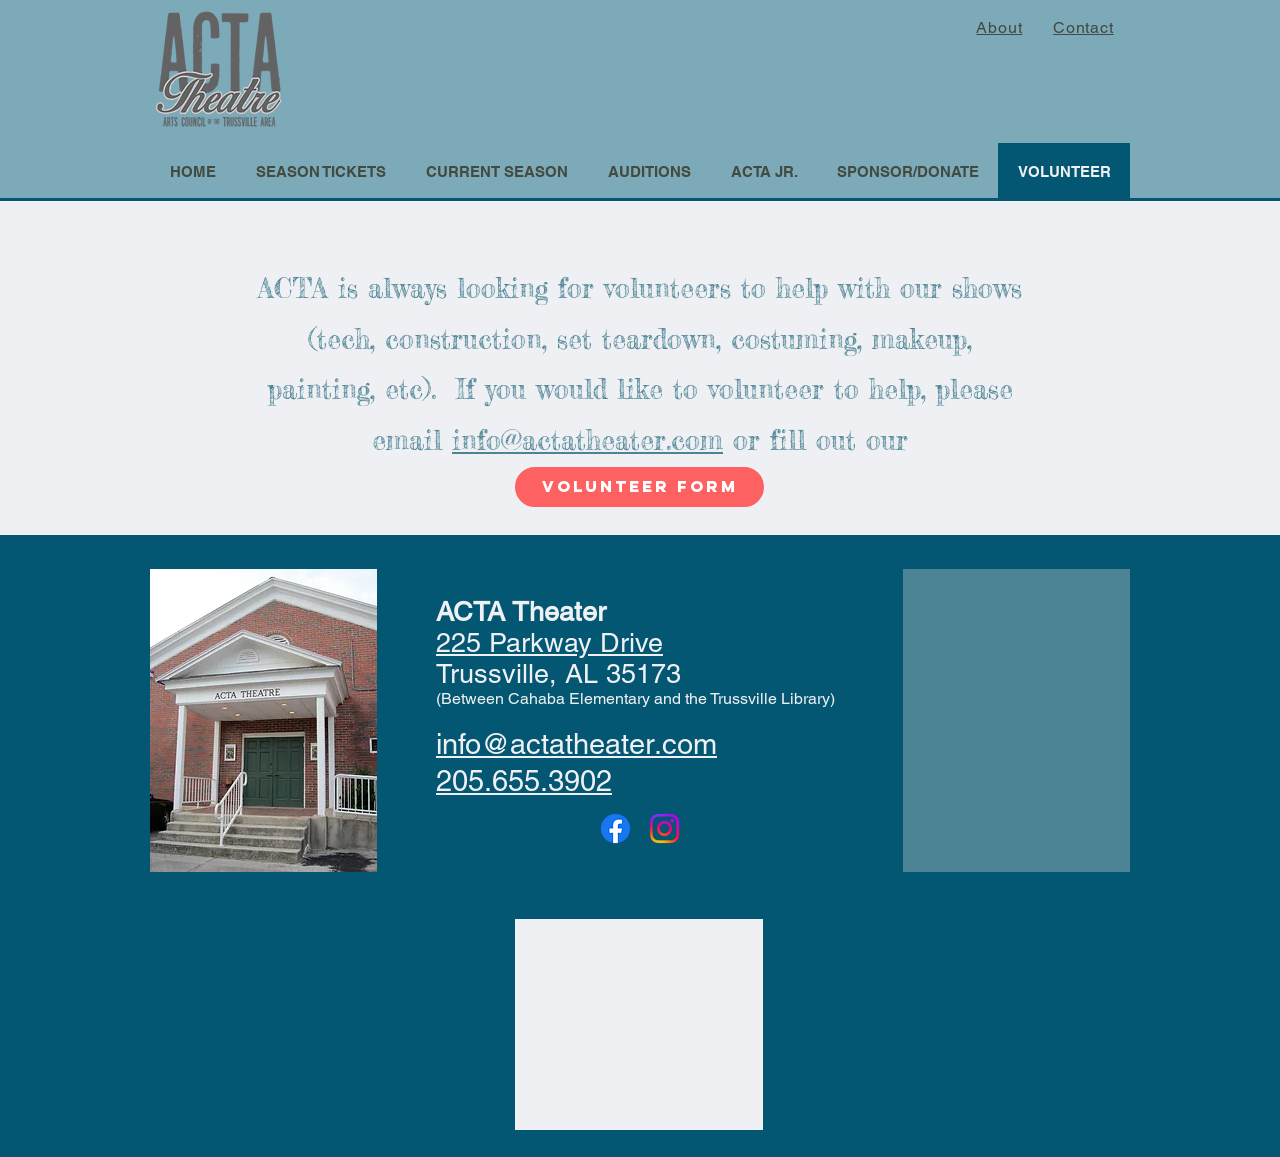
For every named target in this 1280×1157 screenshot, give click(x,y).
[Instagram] (664, 828)
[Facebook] (615, 828)
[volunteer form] (639, 487)
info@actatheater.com (587, 440)
